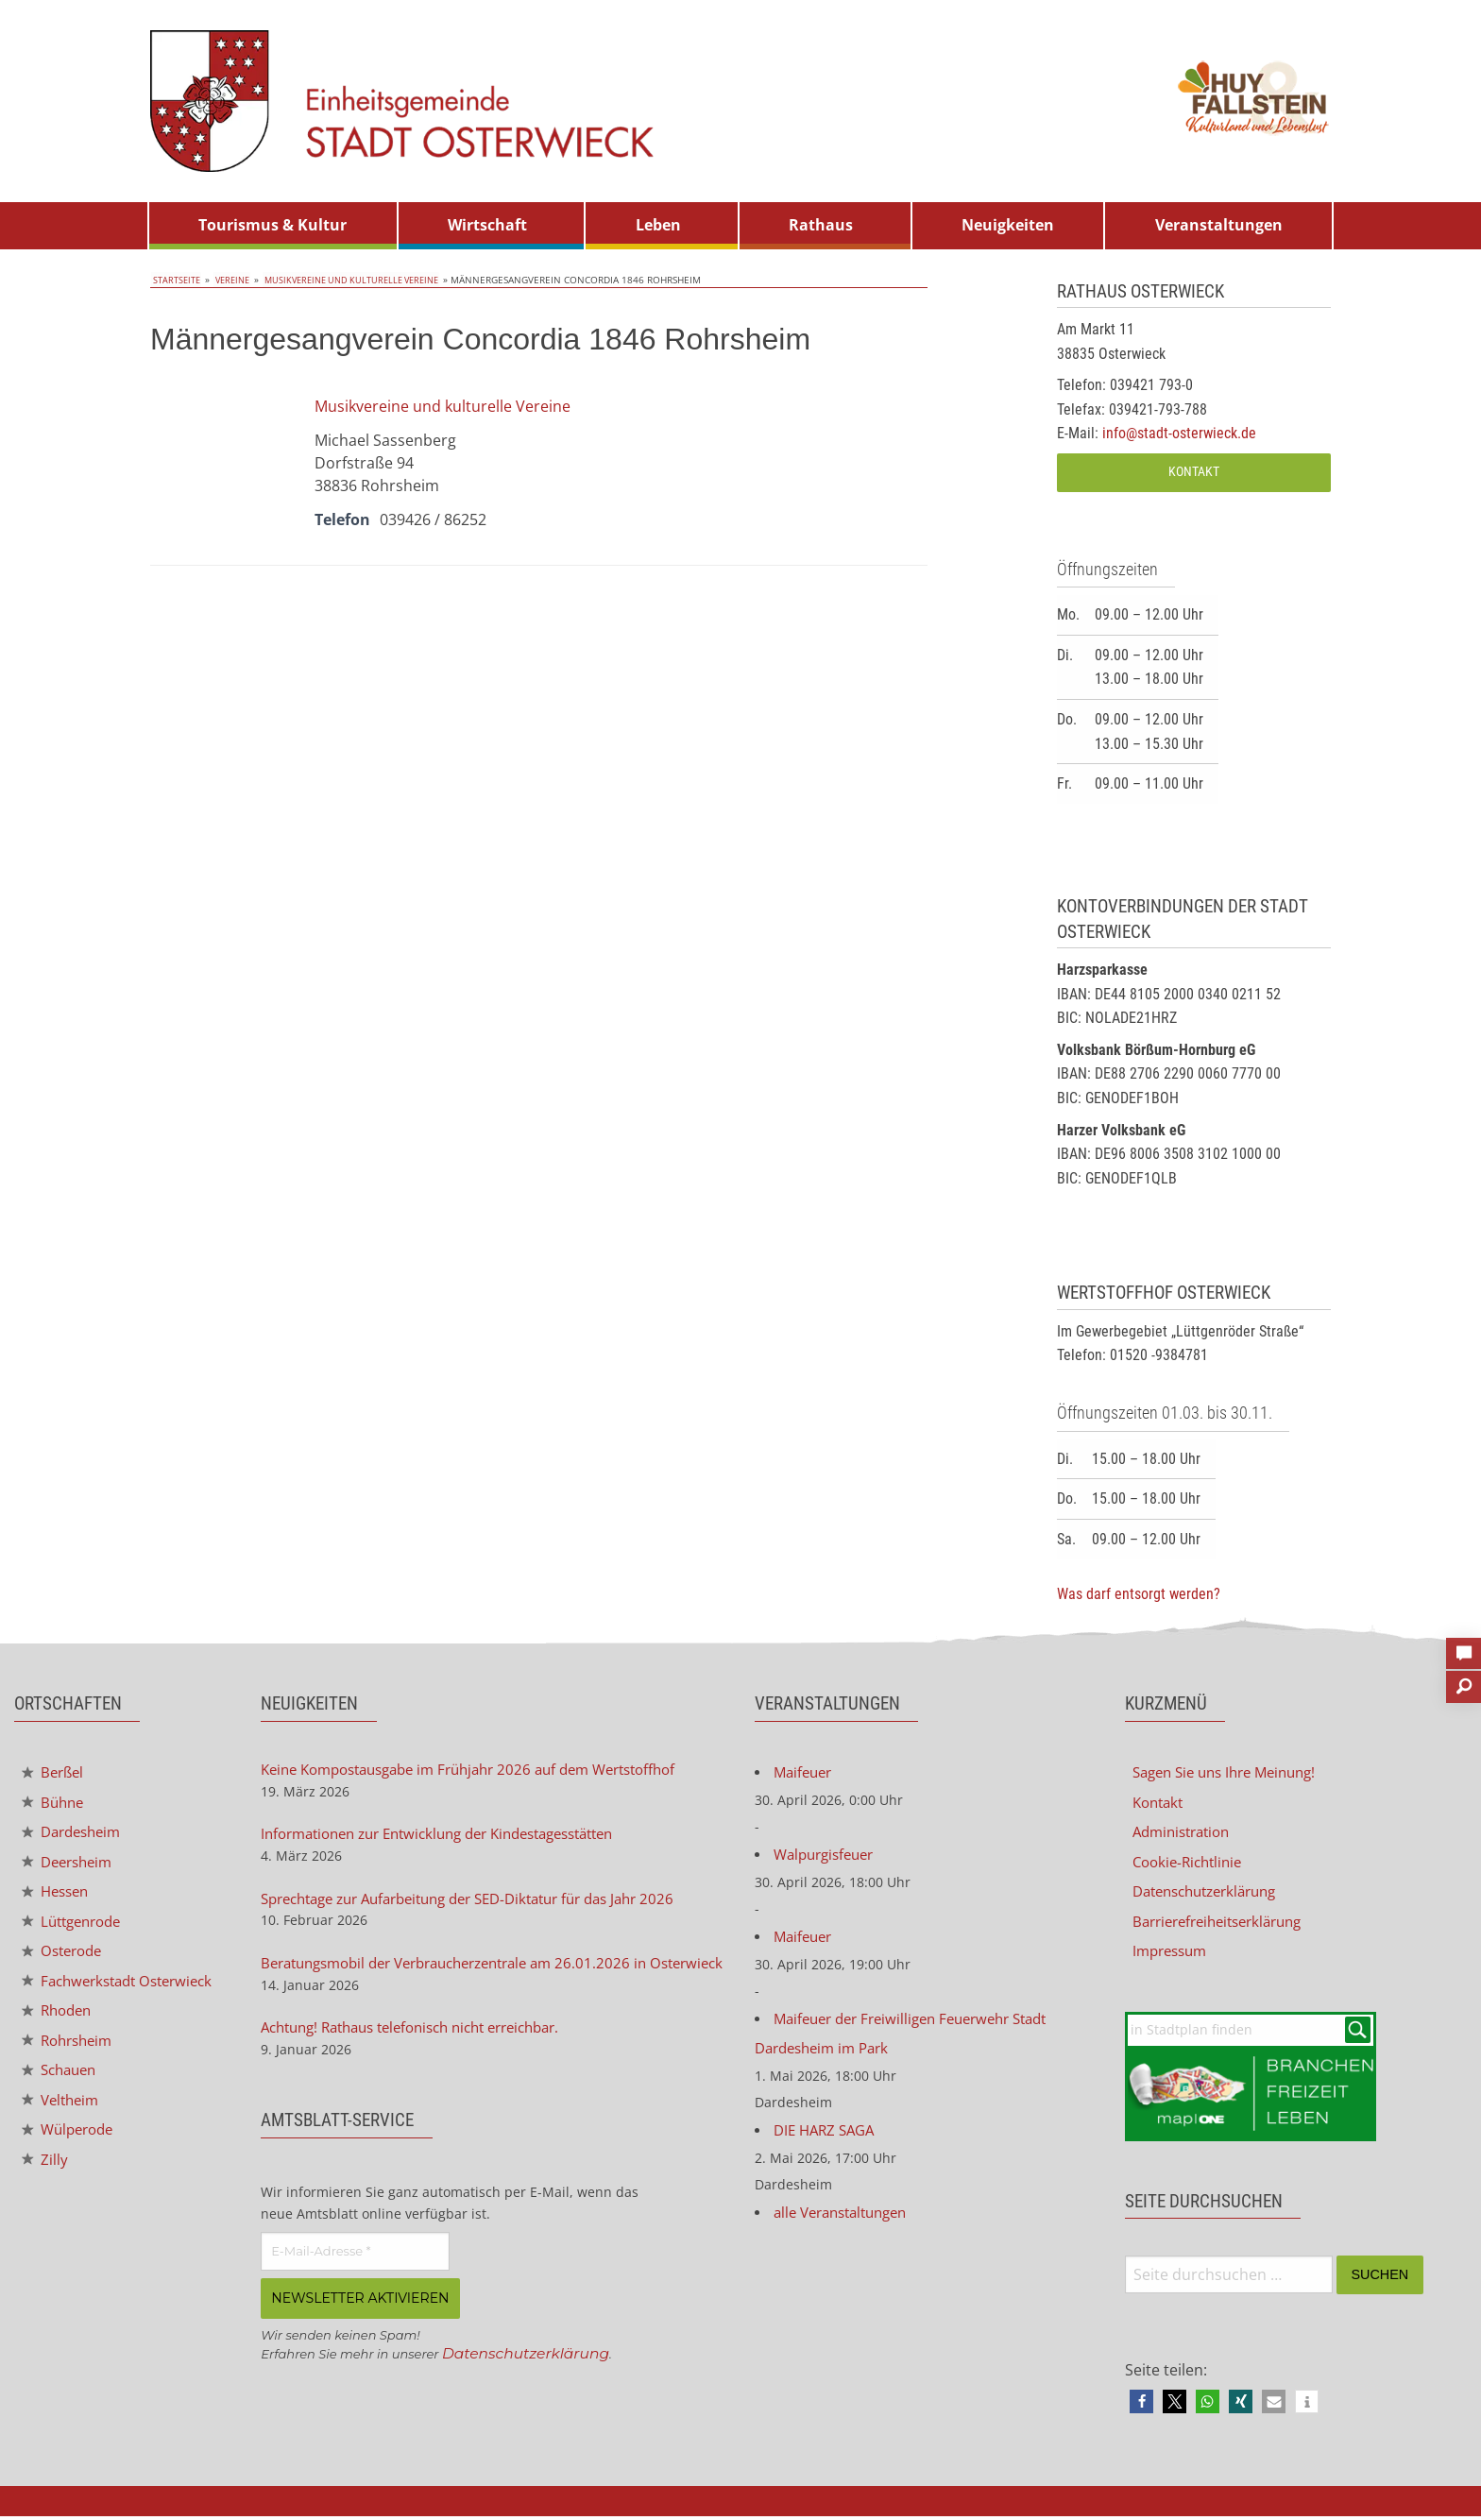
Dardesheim (75, 1834)
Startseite (176, 279)
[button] (1141, 2405)
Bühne (55, 1804)
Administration (1185, 1833)
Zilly (45, 2183)
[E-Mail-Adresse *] (355, 2280)
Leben (658, 224)
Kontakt (1193, 472)
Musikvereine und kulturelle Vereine (357, 279)
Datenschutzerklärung (528, 2381)
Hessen (58, 1894)
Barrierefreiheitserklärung (1225, 1924)
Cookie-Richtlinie (1191, 1863)
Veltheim (63, 2123)
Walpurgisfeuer (828, 1856)
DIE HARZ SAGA (828, 2135)
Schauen (62, 2093)
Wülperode (71, 2153)
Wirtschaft (487, 224)
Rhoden (59, 2031)
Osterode (65, 1956)
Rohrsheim (71, 2062)
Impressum (1173, 1954)
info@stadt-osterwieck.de (1179, 433)
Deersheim (71, 1864)
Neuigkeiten (1008, 224)
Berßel (55, 1772)
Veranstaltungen (1219, 224)
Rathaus (821, 224)
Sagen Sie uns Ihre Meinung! (1232, 1772)
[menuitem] (273, 225)
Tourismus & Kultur (272, 224)
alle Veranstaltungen (847, 2218)
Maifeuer (805, 1772)
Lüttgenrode (76, 1925)
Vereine (232, 279)
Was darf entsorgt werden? (1138, 1594)
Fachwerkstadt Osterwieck (83, 1994)
